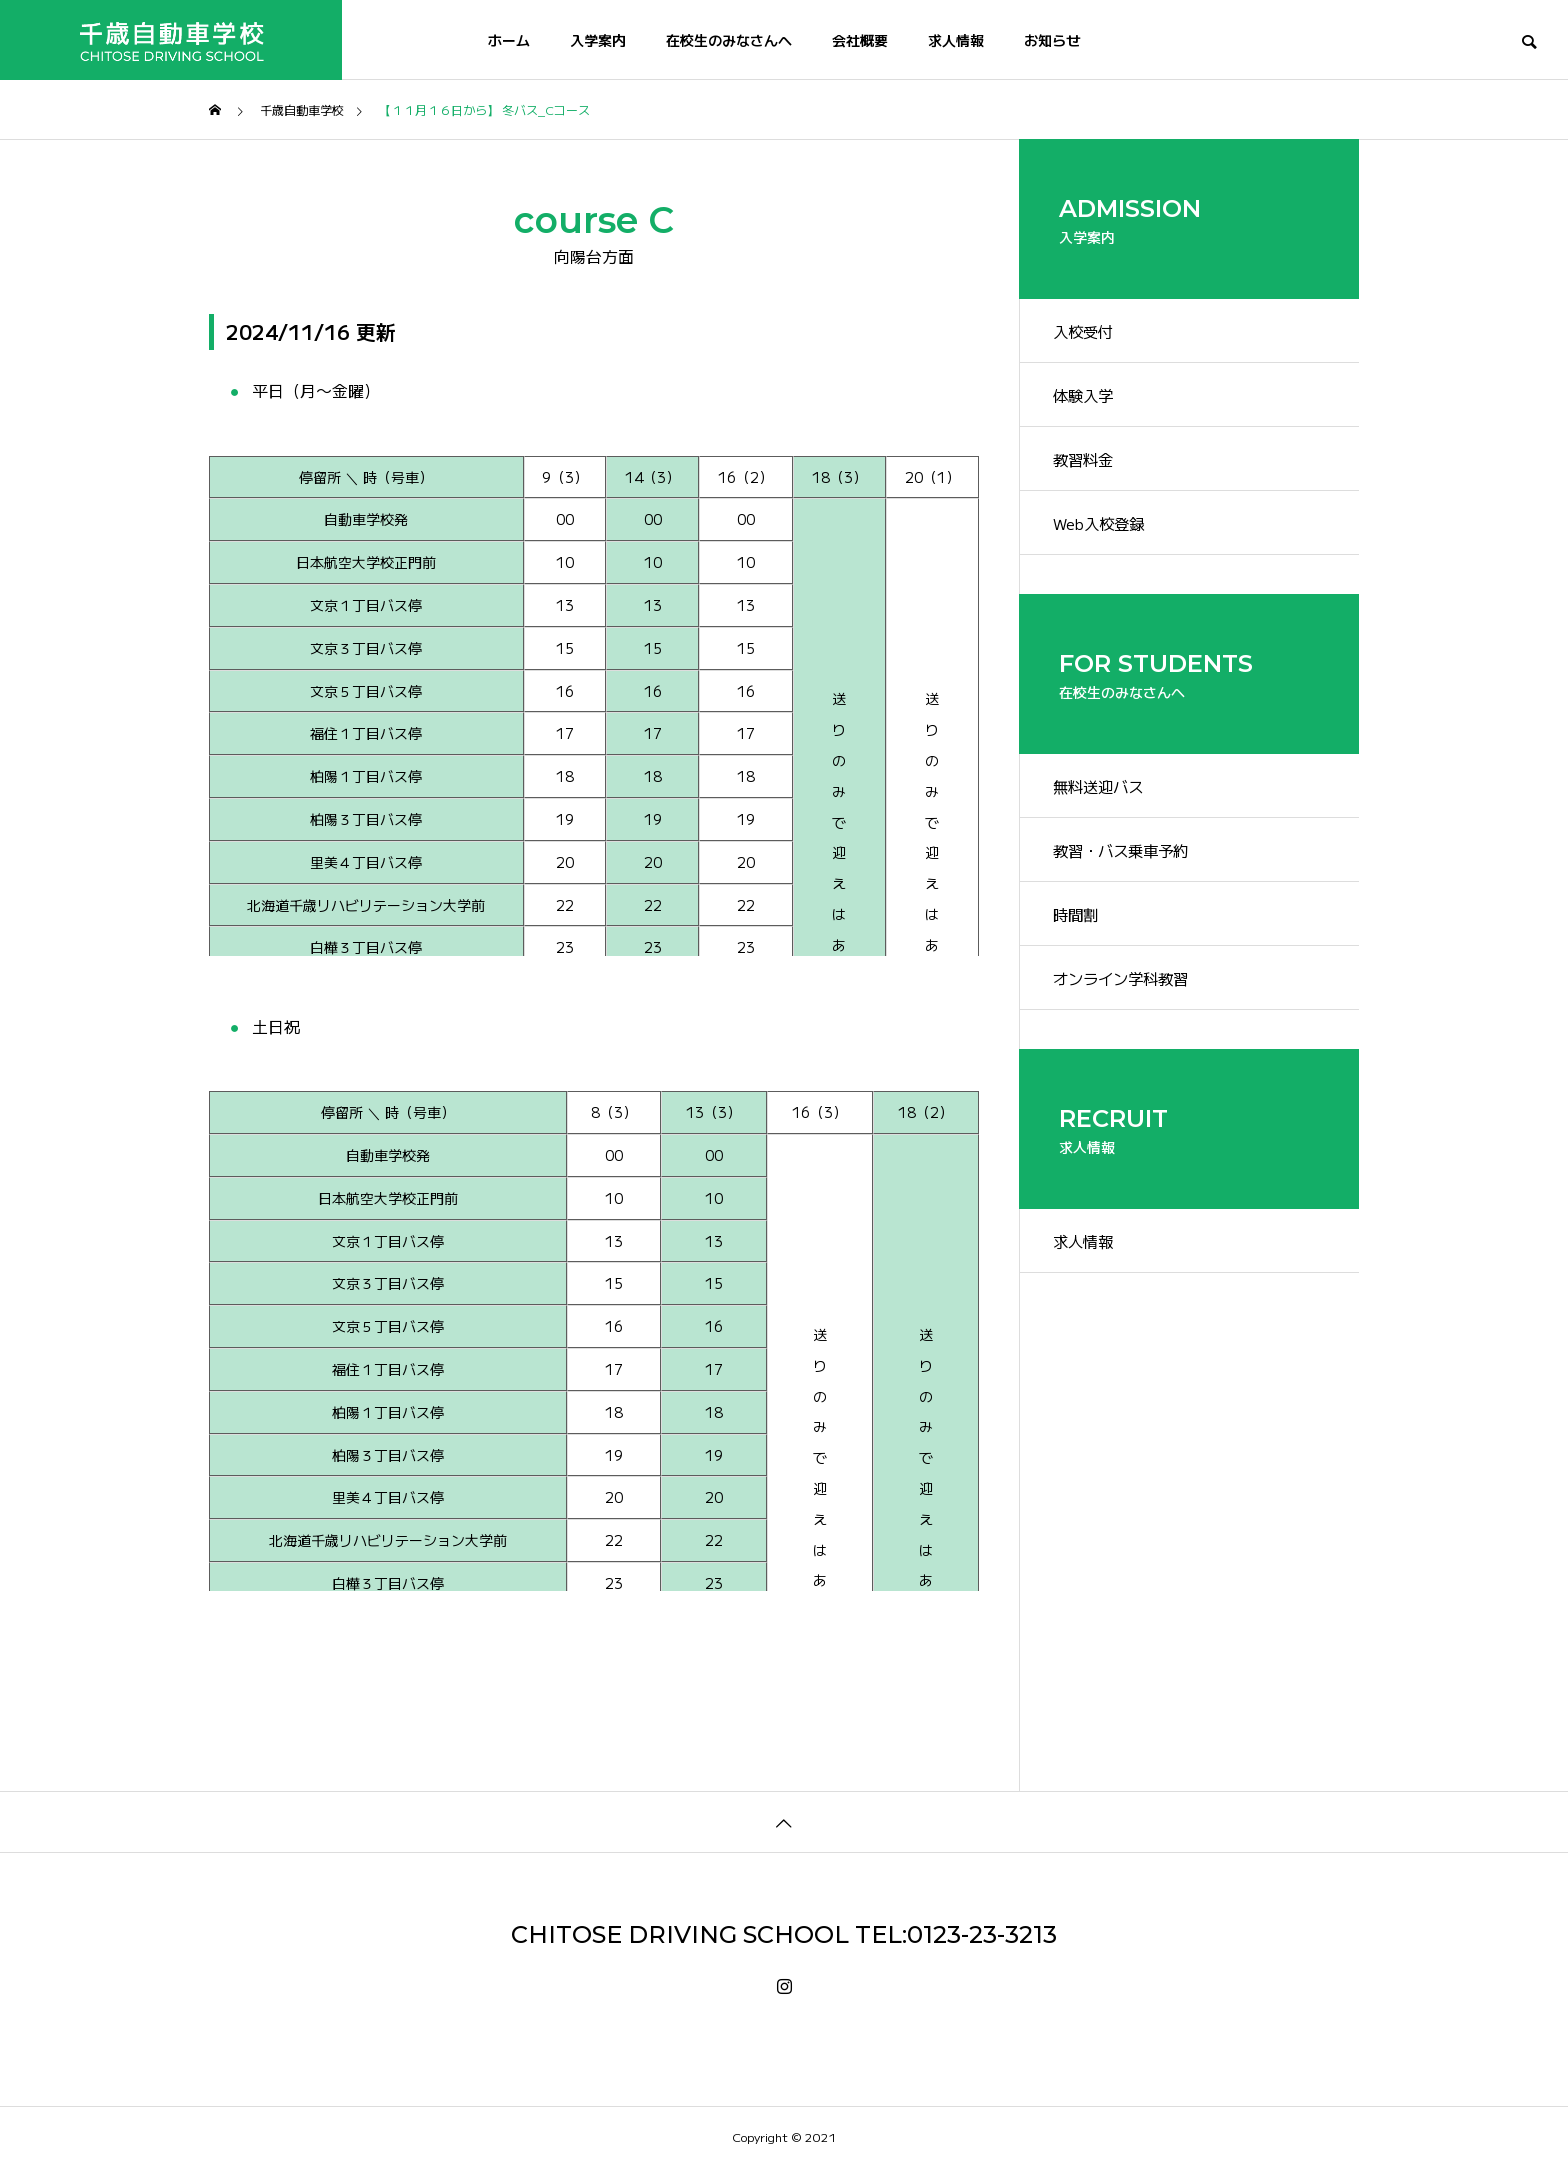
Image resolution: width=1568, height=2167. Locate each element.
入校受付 (1091, 334)
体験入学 (1091, 404)
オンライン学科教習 (1131, 1023)
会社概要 (860, 40)
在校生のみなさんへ (729, 40)
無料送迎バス (1107, 813)
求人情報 (956, 40)
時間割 (1083, 953)
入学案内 (598, 40)
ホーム (509, 40)
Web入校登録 (1107, 544)
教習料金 (1091, 474)
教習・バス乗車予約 (1131, 883)
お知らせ (1052, 40)
